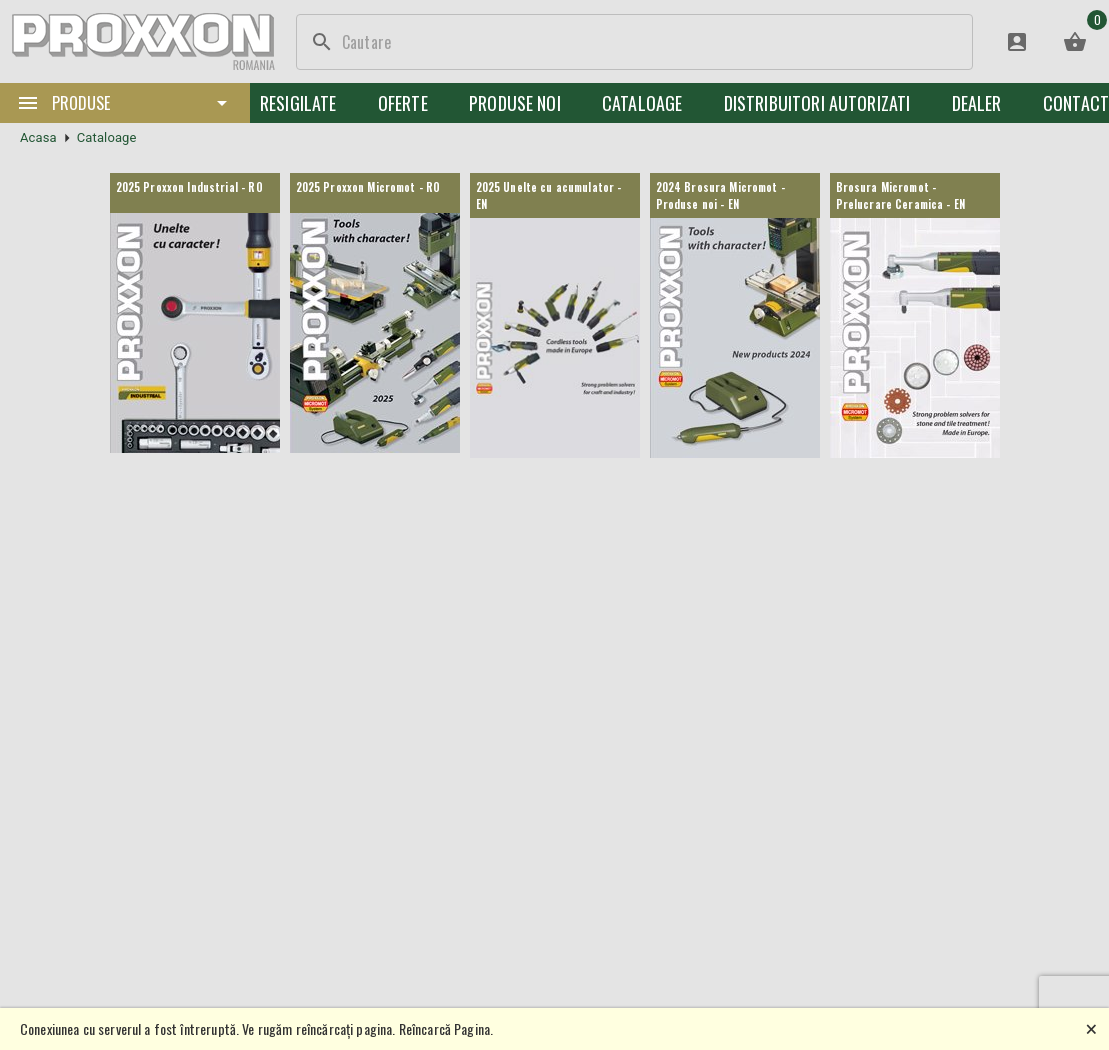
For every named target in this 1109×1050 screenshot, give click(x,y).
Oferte (403, 103)
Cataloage (642, 103)
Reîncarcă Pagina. (446, 1028)
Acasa (38, 137)
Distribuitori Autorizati (817, 103)
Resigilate (298, 103)
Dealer (977, 103)
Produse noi (515, 103)
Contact (1076, 103)
